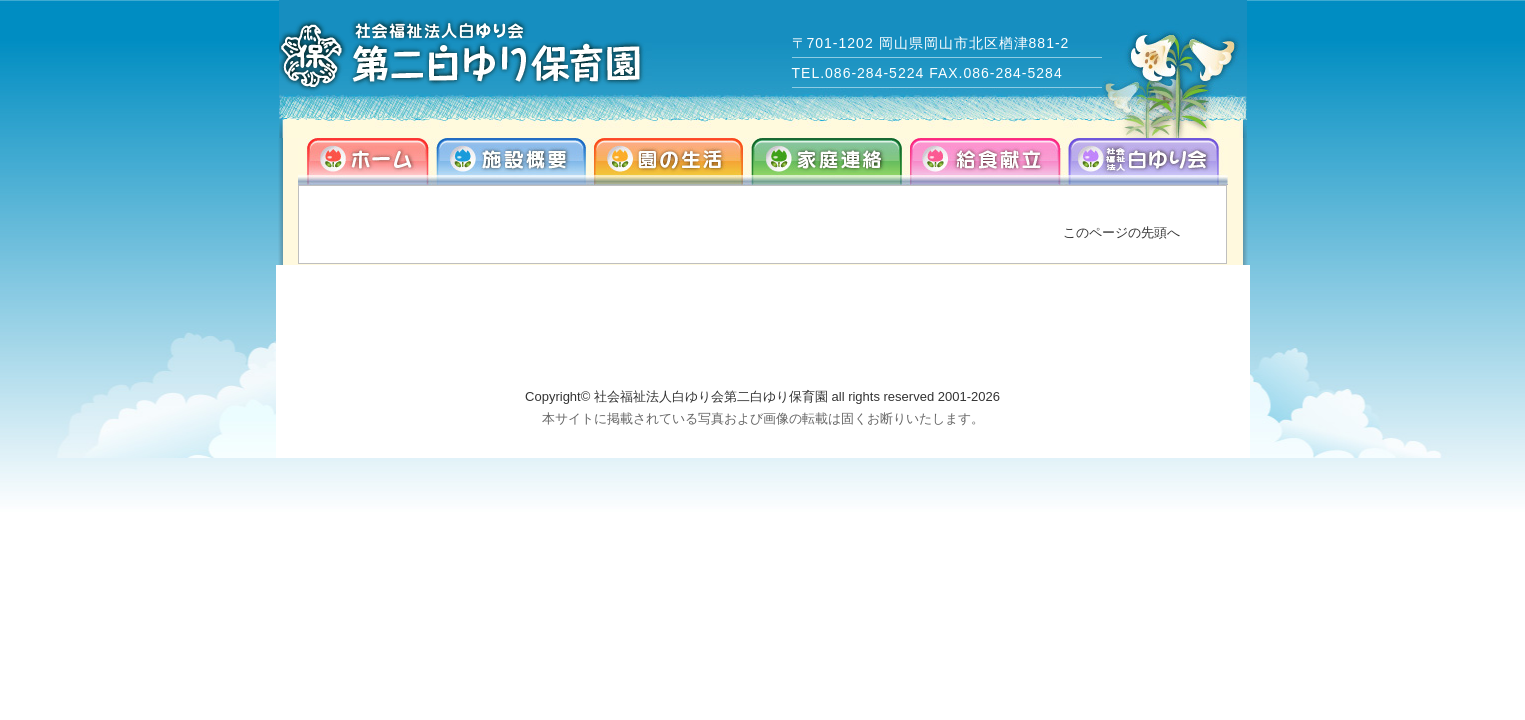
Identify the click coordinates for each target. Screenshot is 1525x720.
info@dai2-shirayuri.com (1061, 348)
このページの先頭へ (1121, 232)
